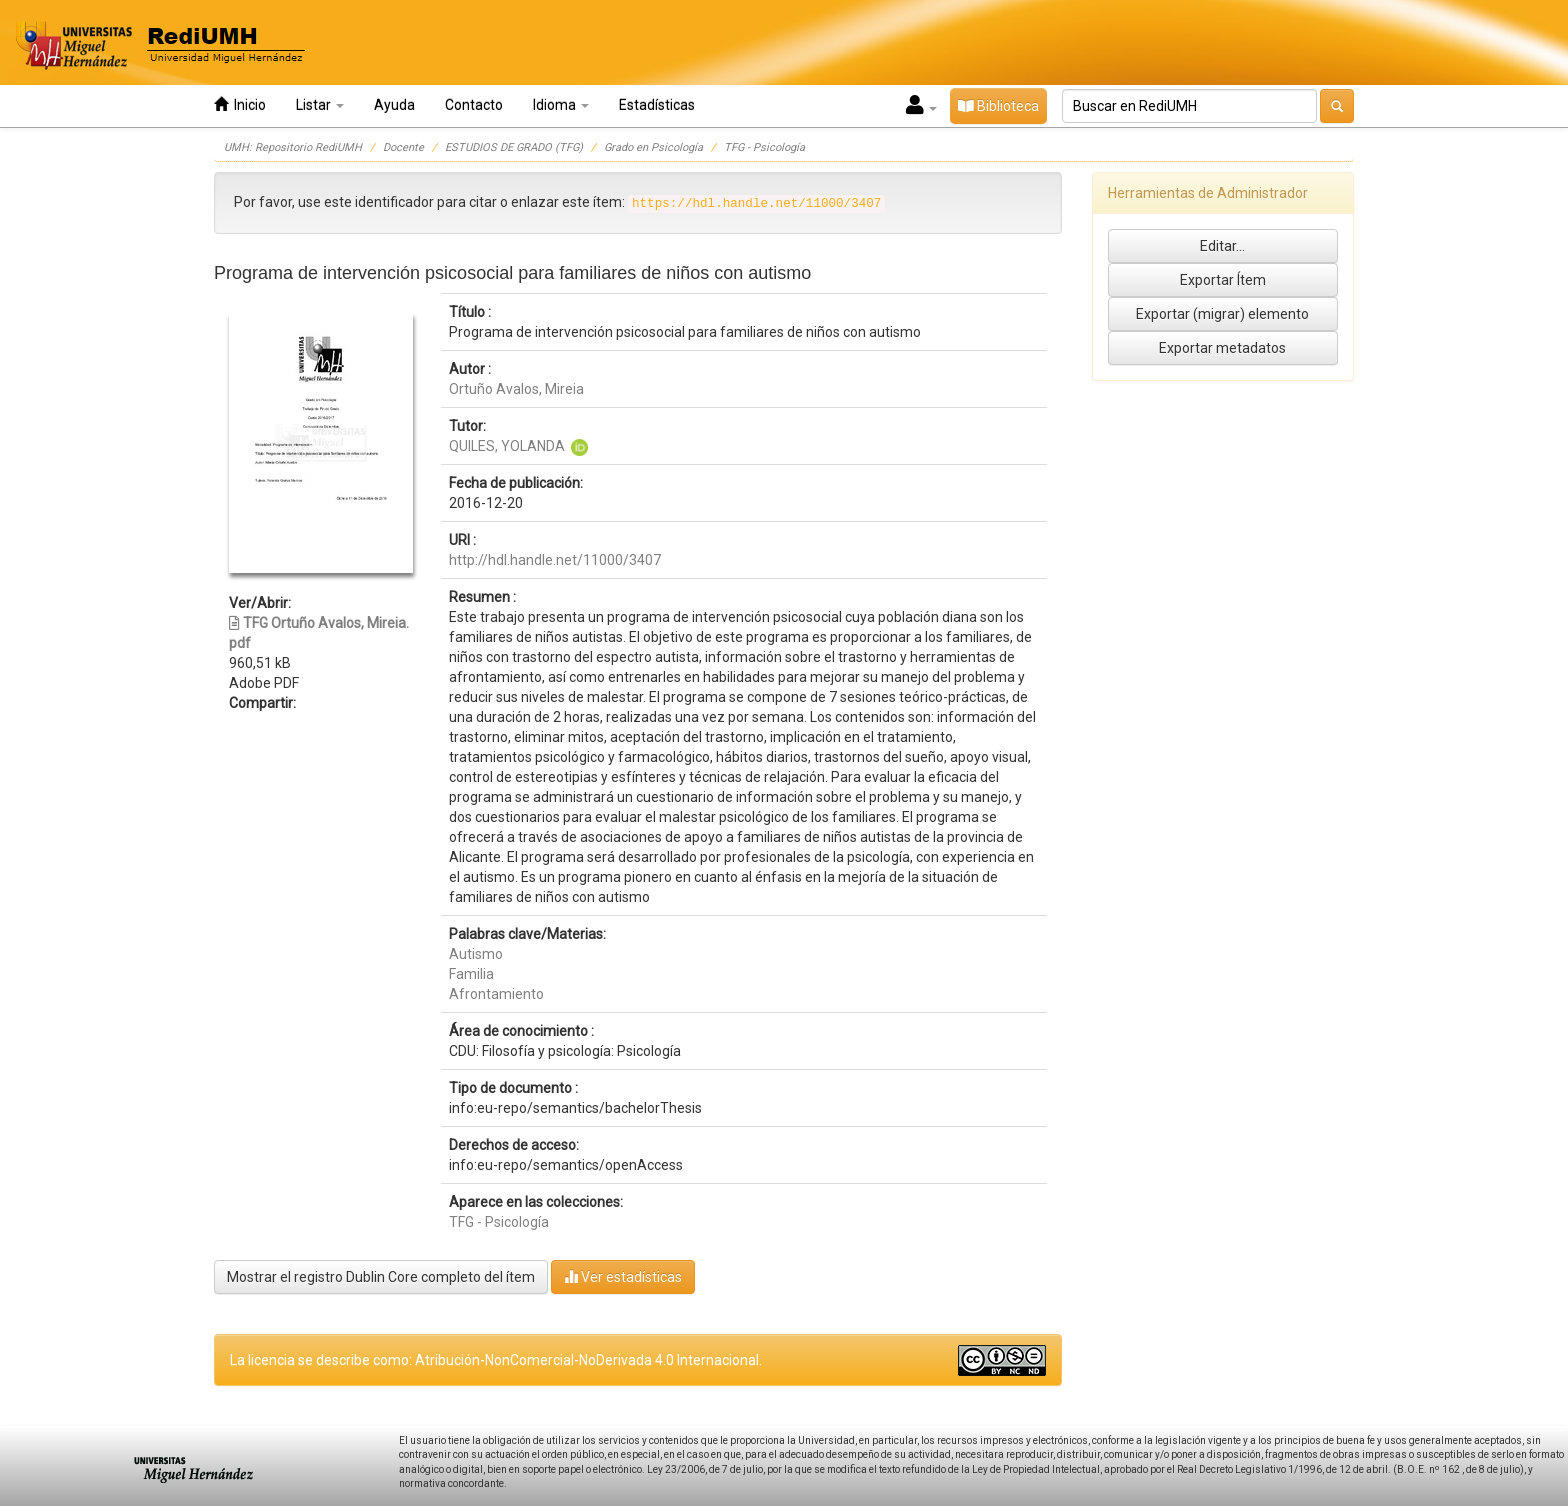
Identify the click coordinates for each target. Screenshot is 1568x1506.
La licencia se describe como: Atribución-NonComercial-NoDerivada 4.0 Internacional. (496, 1360)
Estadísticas (657, 105)
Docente (403, 147)
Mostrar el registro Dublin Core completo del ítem (381, 1277)
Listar (320, 105)
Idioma (561, 105)
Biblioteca (998, 106)
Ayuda (394, 105)
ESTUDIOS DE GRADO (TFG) (514, 147)
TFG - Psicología (764, 147)
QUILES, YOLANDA (507, 446)
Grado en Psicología (653, 147)
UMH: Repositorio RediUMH (293, 147)
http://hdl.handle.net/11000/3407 (555, 560)
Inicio (240, 104)
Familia (471, 974)
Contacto (474, 105)
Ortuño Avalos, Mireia (516, 389)
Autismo (476, 954)
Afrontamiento (496, 994)
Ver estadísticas (623, 1276)
